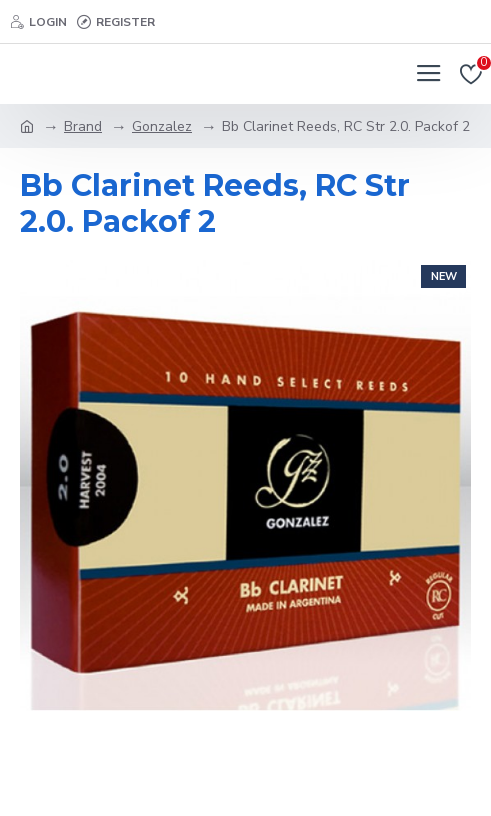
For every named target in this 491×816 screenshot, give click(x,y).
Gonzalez (162, 126)
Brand (83, 126)
